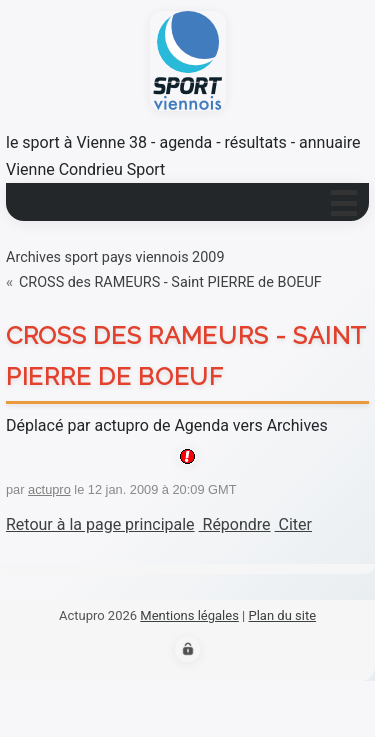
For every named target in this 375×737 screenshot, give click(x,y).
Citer (293, 524)
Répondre (235, 524)
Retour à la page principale (100, 524)
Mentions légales (189, 615)
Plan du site (282, 615)
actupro (49, 489)
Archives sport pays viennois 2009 (115, 257)
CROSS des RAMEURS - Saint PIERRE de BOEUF (170, 282)
